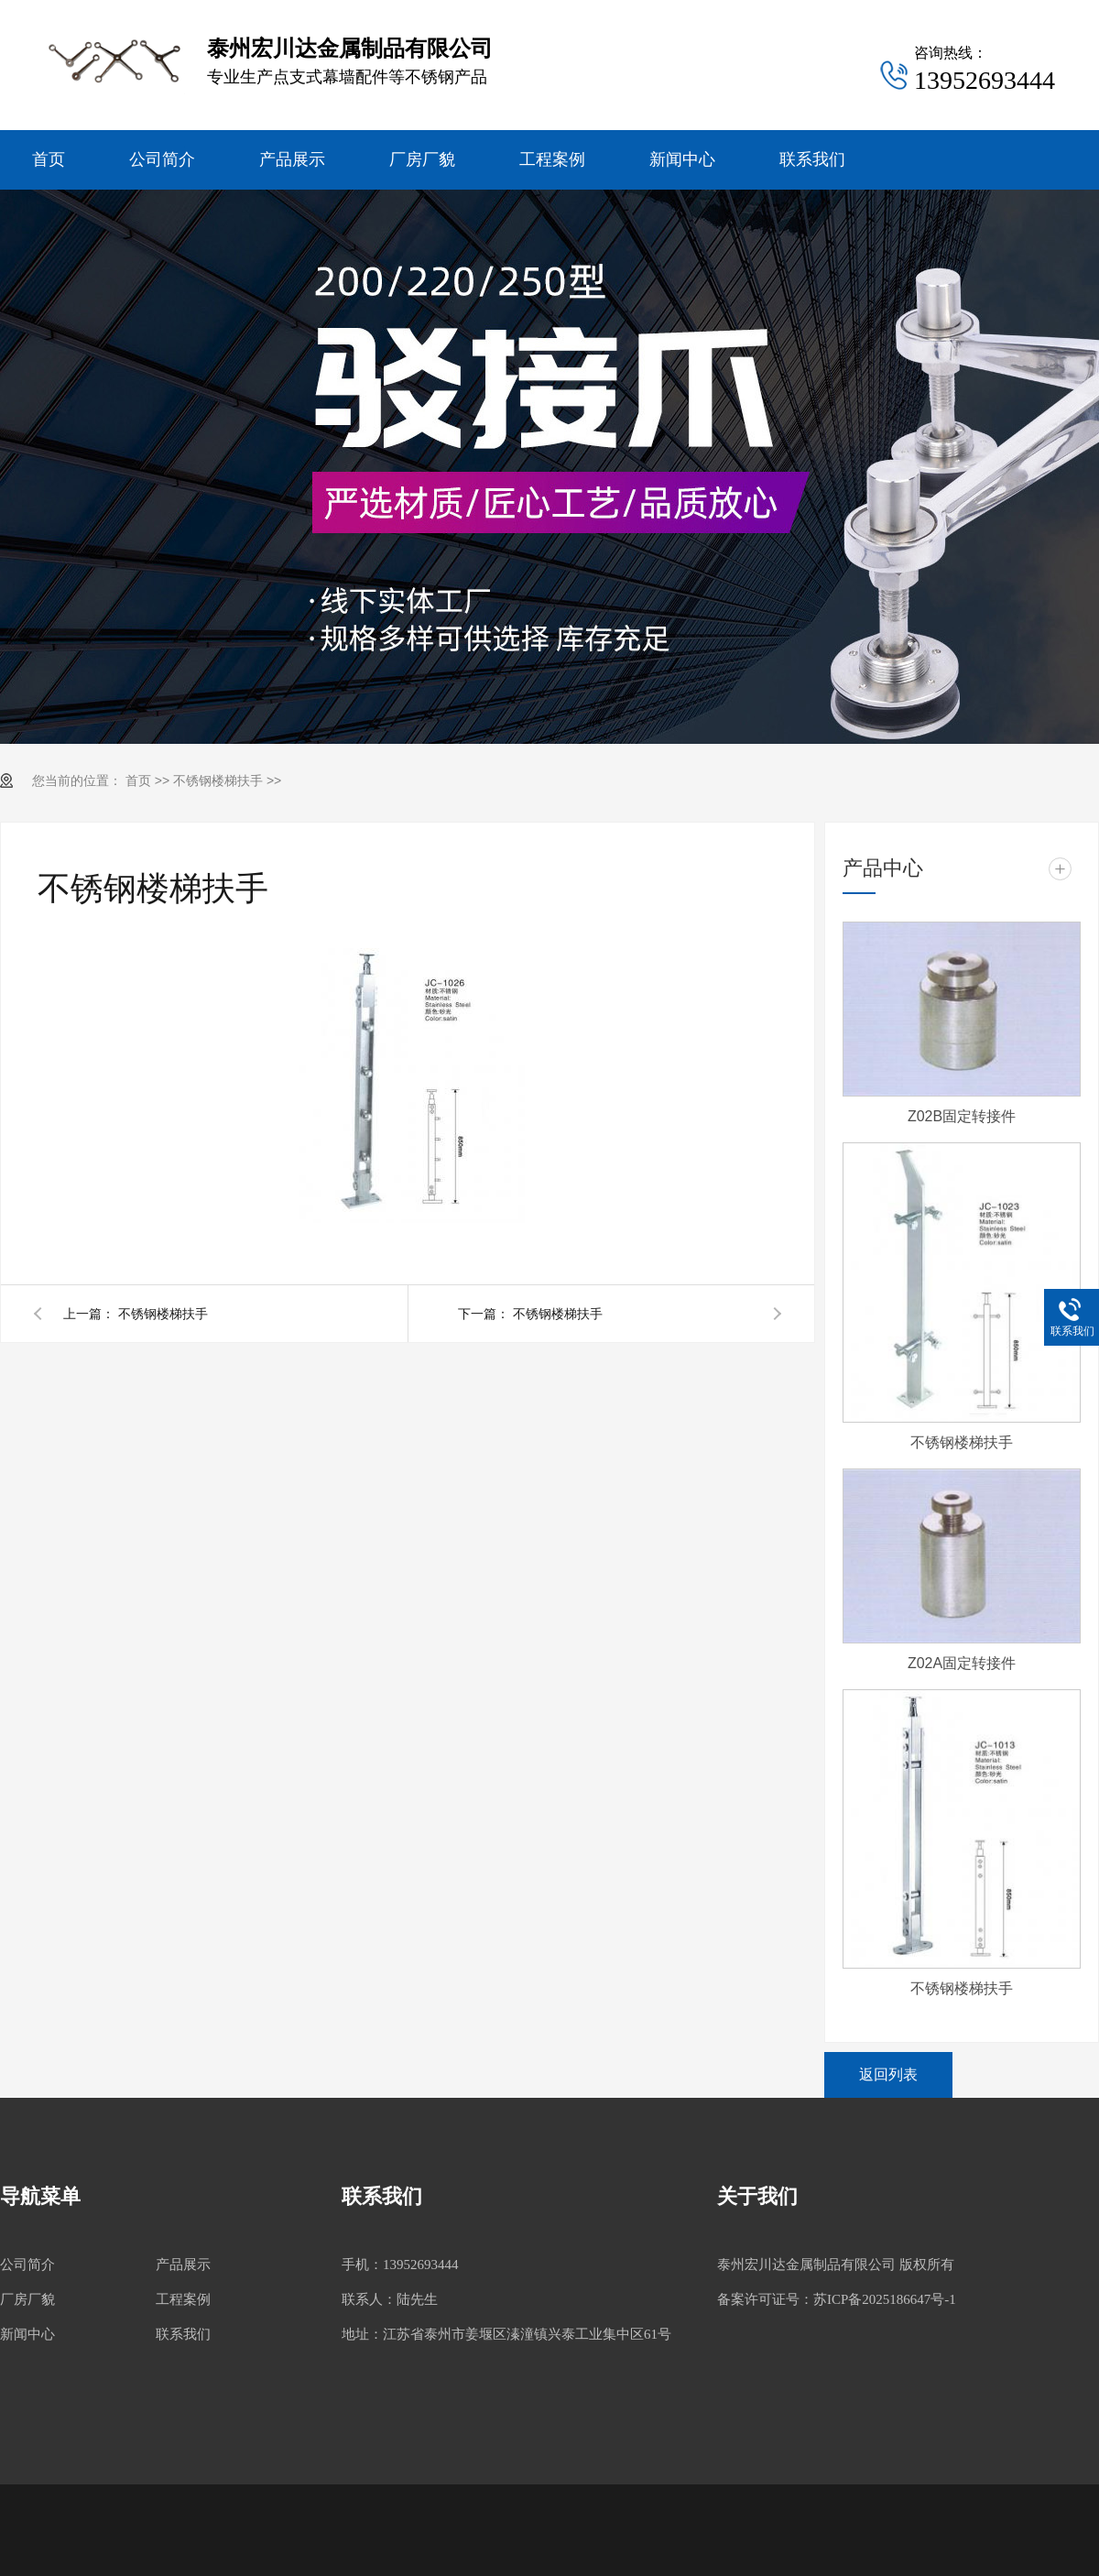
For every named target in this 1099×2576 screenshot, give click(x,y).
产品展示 (292, 159)
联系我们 (812, 159)
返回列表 (888, 2074)
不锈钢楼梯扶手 (218, 780)
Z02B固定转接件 (962, 1116)
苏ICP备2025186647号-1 (884, 2299)
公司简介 (162, 159)
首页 (48, 159)
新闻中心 (682, 159)
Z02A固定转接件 (962, 1663)
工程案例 (552, 159)
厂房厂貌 (422, 159)
